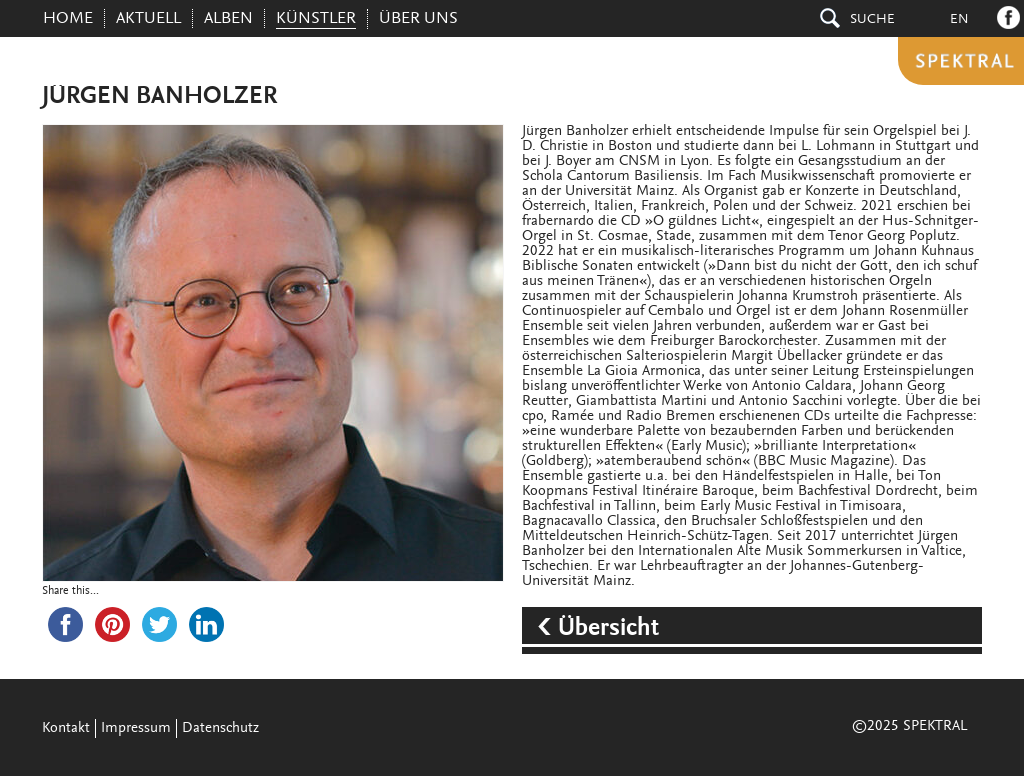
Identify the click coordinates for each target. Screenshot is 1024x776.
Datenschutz (220, 728)
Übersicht (608, 629)
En (959, 19)
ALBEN (228, 19)
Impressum (136, 728)
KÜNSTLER (316, 19)
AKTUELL (148, 19)
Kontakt (66, 728)
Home (68, 19)
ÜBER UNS (418, 19)
